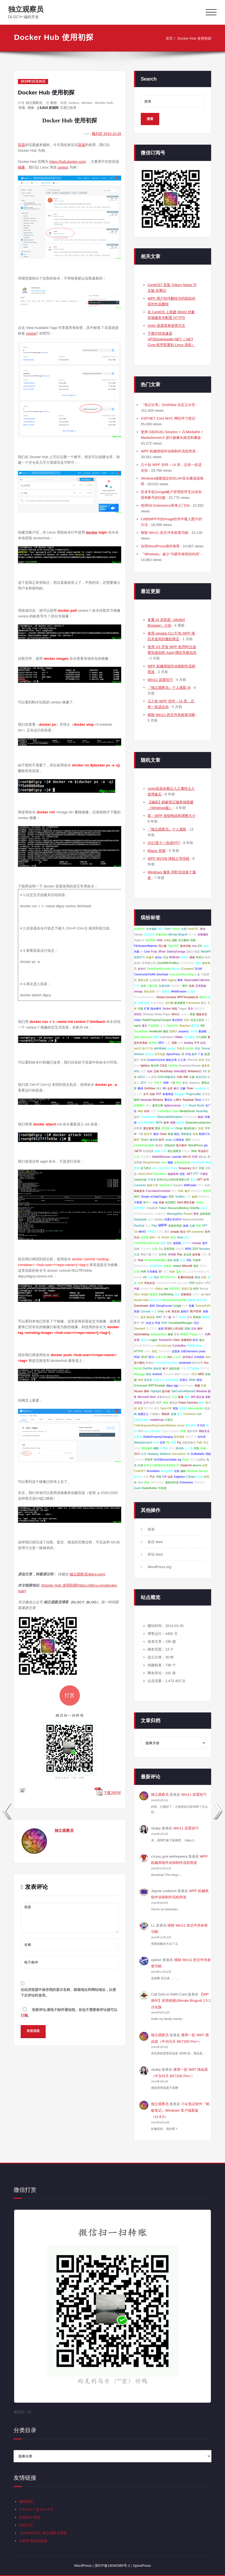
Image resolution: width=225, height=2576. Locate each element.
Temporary (184, 1168)
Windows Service (197, 1471)
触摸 (151, 1145)
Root (198, 1099)
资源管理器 (175, 1225)
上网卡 (177, 1099)
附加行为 (204, 1133)
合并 (143, 985)
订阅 (24, 2015)
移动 (202, 928)
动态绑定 (170, 1202)
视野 (156, 1037)
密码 (152, 1305)
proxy (158, 957)
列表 (180, 1190)
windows (160, 1048)
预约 (158, 991)
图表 (157, 1128)
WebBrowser (178, 991)
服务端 (154, 1139)
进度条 (176, 1351)
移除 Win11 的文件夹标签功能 (164, 533)
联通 (183, 1431)
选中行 (138, 1476)
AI (141, 951)
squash (196, 1139)
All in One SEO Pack (164, 1168)
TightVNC (173, 945)
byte (149, 1071)
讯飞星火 (145, 1168)
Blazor (144, 1339)
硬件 (185, 985)
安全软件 (145, 1248)
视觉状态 (199, 1482)
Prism (185, 1459)
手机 (183, 1368)
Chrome (139, 1459)
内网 (180, 1042)
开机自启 (149, 1282)
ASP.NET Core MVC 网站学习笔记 (168, 418)
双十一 (147, 1202)
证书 (146, 1402)
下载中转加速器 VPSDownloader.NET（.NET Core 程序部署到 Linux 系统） (171, 339)
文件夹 (163, 1254)
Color (167, 928)
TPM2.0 (152, 1231)
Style (172, 1271)
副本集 (196, 1254)
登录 (176, 1334)
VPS (207, 1282)
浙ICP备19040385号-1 (112, 2566)
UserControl (145, 1173)
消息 (182, 1173)
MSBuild (174, 957)
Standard (139, 1328)
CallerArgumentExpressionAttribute (155, 1425)
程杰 (201, 1059)
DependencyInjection (198, 1122)
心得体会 (178, 1139)
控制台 (159, 1288)
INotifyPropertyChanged (156, 1020)
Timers (144, 1139)
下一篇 (167, 1317)
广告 (201, 1054)
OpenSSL (172, 1025)
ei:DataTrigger (158, 1196)
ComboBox (179, 1345)
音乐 (190, 1008)
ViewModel (155, 1031)
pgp (176, 1385)
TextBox (180, 1196)
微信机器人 (190, 1128)
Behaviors (146, 1037)
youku (169, 1139)
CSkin (176, 1339)
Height (145, 1294)
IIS (144, 1277)
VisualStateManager (180, 1322)
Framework (193, 1002)
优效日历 (26, 2525)
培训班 (184, 957)
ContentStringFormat (146, 1243)
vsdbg (167, 940)
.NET (189, 1173)
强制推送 (186, 1133)
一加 (172, 1082)
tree (177, 1374)
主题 (192, 1077)
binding (188, 1042)
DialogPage (190, 1116)
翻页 (136, 1139)
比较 (184, 928)
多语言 (148, 1379)
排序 (155, 1254)
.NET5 (138, 1151)
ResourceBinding (178, 1208)
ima (194, 945)
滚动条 (180, 1448)
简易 (136, 1311)
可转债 (162, 1488)
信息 (170, 1476)
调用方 (203, 997)
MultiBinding (194, 1345)
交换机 (168, 1265)
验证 (203, 1002)
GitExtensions (189, 1351)
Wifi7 (159, 1317)
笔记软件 (177, 1020)
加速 (161, 1202)
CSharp (190, 1476)
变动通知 (189, 1037)
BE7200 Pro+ (168, 1277)
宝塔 (162, 1442)
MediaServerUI (143, 1442)
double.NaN (141, 1300)
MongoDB (167, 1471)
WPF (162, 1225)
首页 (169, 38)
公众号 (177, 1357)
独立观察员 (25, 9)
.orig (154, 1202)
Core (147, 951)
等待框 (172, 1254)
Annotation (153, 1471)
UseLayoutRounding (181, 974)
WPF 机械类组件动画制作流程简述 (168, 451)
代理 (194, 1156)
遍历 (187, 1190)
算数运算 (143, 980)
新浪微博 (179, 1002)
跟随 (187, 1328)
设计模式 (139, 1362)
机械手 (150, 957)
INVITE (205, 1368)
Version (138, 1391)
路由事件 (156, 1008)
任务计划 (160, 1357)
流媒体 (192, 1300)
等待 (193, 1459)
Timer (189, 1088)
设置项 (138, 1436)
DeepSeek (140, 1219)
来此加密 (149, 991)
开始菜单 (168, 1374)
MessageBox (175, 1213)
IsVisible (199, 1357)
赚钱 (156, 1408)
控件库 (202, 1436)
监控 (179, 1271)
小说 (136, 1156)
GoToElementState (165, 1459)
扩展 (146, 1008)
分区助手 (149, 934)
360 (202, 1025)
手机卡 (158, 1082)
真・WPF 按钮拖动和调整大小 (171, 816)
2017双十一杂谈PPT (164, 843)
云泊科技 (154, 980)
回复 (204, 1277)
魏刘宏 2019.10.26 (106, 134)
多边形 (187, 1254)
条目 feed (155, 1542)
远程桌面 (205, 1213)
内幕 (136, 951)
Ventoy (200, 1202)
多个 (207, 1020)
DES (140, 1431)
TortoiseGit (165, 1339)
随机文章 (171, 1059)
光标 (152, 1094)
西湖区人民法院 (173, 1328)
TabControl (165, 1185)
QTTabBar (193, 1368)
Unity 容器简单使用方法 (166, 325)
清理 (204, 1254)
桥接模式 (203, 1196)
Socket (166, 1008)
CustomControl (156, 1059)
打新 (150, 1277)
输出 (202, 1339)
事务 (180, 980)
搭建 (146, 1476)
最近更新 (148, 1128)
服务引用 (152, 1185)
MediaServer (187, 1111)
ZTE (188, 1196)
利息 (159, 940)
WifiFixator (190, 1185)
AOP (159, 1402)
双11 (151, 1357)
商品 (159, 1088)
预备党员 (201, 1014)
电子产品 (147, 1048)
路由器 (138, 1277)
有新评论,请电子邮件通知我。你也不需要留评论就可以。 (69, 2012)
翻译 (140, 1088)
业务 (177, 1294)
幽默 (156, 1448)
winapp (138, 991)
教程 (53, 103)
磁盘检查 (173, 1173)
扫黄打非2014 (172, 1219)
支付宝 (206, 1094)
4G (164, 1088)
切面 (174, 1042)
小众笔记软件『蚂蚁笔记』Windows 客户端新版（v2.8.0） (180, 2110)
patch (204, 1208)
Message (139, 1374)
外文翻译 (183, 940)
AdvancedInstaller (193, 1219)
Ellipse (186, 1151)
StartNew (150, 940)
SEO (137, 1294)
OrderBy (194, 1208)
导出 (206, 1442)
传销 (165, 1082)
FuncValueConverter (158, 1190)
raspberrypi (157, 1419)
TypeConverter (171, 1431)
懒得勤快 (26, 2501)
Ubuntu (138, 934)
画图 (173, 1122)
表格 (205, 1311)
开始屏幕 (153, 1025)
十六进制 (201, 1037)
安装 (155, 1248)
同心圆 (162, 945)
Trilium (163, 1208)
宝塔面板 (200, 985)
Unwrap (196, 1243)
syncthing (200, 1088)
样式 (195, 1339)
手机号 (181, 1048)
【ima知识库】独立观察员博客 (43, 2533)
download (162, 974)
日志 (165, 957)
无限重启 (145, 1156)
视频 (170, 1162)
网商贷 (206, 1317)
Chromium (189, 1414)
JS (182, 1054)
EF (160, 1271)
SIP (142, 1322)
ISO (165, 1271)
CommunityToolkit (144, 974)
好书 (206, 1179)
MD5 (201, 1374)
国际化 (202, 1156)
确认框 (176, 968)
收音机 (190, 1048)
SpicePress (173, 1054)
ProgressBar (193, 1094)
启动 (170, 1260)
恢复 (185, 1082)
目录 (156, 1442)
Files (154, 1225)
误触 (136, 1248)
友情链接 (148, 1151)
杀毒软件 (160, 1213)
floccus (204, 1288)
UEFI (161, 1042)
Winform (139, 1054)
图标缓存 (199, 1008)
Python (176, 928)
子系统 (164, 1448)
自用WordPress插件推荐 (160, 546)
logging (172, 980)
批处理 (207, 1190)
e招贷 (182, 1317)
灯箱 (140, 1465)
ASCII (141, 1077)
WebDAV (196, 1190)
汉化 (193, 1328)
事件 (195, 1168)
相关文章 (197, 1362)
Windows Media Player (157, 1014)
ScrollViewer (187, 963)
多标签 (157, 1368)
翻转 (201, 1402)
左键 (192, 1225)
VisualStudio (148, 1116)
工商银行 (154, 1414)
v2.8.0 (205, 1099)
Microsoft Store (147, 1396)
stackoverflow (158, 1334)
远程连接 (174, 1368)
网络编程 (147, 1448)
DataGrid (186, 1465)
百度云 (184, 1379)
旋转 (136, 1116)
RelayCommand (166, 997)
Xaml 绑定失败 (186, 1202)
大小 (140, 1482)
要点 (193, 1179)
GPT (199, 1179)
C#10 (161, 1077)
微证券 (180, 1122)
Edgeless (179, 1476)
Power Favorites (188, 1402)
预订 (136, 1059)
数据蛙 (203, 1031)
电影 (163, 1243)
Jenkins (158, 1219)
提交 (143, 1317)
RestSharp (166, 1071)
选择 (146, 1002)
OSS (160, 1231)
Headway (153, 1453)
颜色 (187, 1396)
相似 (148, 1374)
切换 (193, 940)
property (184, 1031)
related (177, 1265)
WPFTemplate (156, 1385)
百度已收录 (68, 108)
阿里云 (200, 957)
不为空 (201, 1425)
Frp (179, 1442)
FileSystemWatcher (145, 945)
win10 (137, 1048)
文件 (140, 1122)
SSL (189, 1260)
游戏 (185, 1225)
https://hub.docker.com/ (67, 162)
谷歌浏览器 (172, 1379)
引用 (136, 1271)
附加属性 (149, 1122)
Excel (199, 1476)
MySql (138, 1368)
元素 (167, 1042)
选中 (205, 1243)
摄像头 (166, 991)
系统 (154, 1351)
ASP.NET (140, 1208)
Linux (147, 1351)
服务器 (206, 1065)
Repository (160, 1173)
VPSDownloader (144, 1213)
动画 (140, 1002)
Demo (196, 1294)
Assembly (202, 1111)
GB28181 (174, 1288)
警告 (196, 1213)
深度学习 (139, 957)
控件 (186, 1020)
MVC (137, 1196)
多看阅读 (167, 1094)
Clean (163, 1133)
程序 (196, 1288)
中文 (154, 1311)
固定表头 (190, 1425)
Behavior (158, 1099)
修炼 (170, 1334)
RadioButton (149, 1488)
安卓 (162, 1025)
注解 (183, 1088)
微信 (156, 1133)
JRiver (162, 951)
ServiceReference (144, 997)
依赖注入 (143, 1414)
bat (166, 1288)
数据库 (154, 1294)
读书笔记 (187, 1357)
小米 (167, 1311)
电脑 (197, 1385)
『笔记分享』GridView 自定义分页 (168, 405)
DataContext (141, 1419)
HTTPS (138, 1351)
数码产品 (191, 1436)
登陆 (175, 1408)
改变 (140, 1408)
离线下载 (145, 1254)
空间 (207, 1059)
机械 (203, 1448)
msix (164, 1162)
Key (206, 1362)
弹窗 (198, 1225)
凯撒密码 (186, 1339)
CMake (178, 1037)
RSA (137, 1357)
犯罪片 (200, 1282)
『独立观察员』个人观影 (167, 829)
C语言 (163, 1065)
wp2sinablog (141, 1334)
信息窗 (144, 1237)
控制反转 (169, 1145)
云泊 (174, 1396)
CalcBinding (166, 1294)
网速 (150, 1082)
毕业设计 (203, 1151)
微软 (165, 1031)
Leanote (176, 1156)
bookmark (185, 1362)
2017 (143, 1082)
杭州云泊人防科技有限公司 (173, 1179)
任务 (136, 1065)
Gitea (180, 1237)
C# (164, 1476)
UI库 (179, 1077)
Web (193, 1151)
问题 (140, 1008)
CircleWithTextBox (168, 963)
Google (177, 1305)
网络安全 (204, 1431)
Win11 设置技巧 (160, 680)
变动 (171, 1448)
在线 (191, 985)
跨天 (185, 1305)
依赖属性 (203, 934)
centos (73, 103)
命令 (147, 1431)
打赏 (69, 1695)
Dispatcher (156, 1265)
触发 (201, 1116)
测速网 (180, 1248)
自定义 (150, 1322)
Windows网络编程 (155, 1260)
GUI (188, 1243)
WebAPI (206, 951)
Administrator (196, 1408)
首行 (167, 1231)
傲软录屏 (192, 1431)
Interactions (179, 1453)
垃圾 (196, 1448)
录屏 (173, 1442)
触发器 (151, 1317)
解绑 (136, 1099)
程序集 (153, 1042)
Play (179, 1254)
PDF (192, 1282)
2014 (194, 1374)
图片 (179, 1414)
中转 (140, 1282)
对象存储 (161, 934)
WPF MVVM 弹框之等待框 (168, 858)
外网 (143, 1271)
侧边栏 (159, 1145)
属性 (160, 928)
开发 (189, 1317)
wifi (173, 1128)
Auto (207, 1185)
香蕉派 (197, 1317)
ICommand (140, 1385)
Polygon (185, 1374)
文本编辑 (151, 928)
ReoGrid (139, 1225)
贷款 (169, 1243)
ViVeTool (192, 1059)
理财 (208, 1453)
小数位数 (152, 985)
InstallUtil (152, 1208)
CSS (164, 1151)
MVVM (148, 1408)
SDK (171, 1196)
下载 (140, 1133)
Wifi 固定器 (197, 1396)
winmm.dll (155, 1300)
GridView (149, 1088)
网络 (140, 1111)
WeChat (202, 1300)
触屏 (195, 1196)
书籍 (136, 1288)
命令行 (142, 968)
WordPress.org (159, 1567)
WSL (137, 1071)
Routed (188, 1213)
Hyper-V (139, 940)
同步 (156, 1277)
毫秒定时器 (172, 1482)
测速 (165, 1402)
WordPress (195, 1145)
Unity (161, 1311)
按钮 (174, 1008)
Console (145, 1311)
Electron (156, 1431)
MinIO (142, 1231)
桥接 (170, 1133)
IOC (200, 945)
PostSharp (164, 1351)
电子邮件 (181, 1145)
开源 (201, 1168)
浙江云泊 (151, 1328)
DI (183, 1243)
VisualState (141, 1031)
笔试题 (165, 1128)
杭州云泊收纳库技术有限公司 (161, 1465)
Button (150, 1362)
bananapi (146, 1099)
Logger (153, 1339)
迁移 (156, 1071)
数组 (197, 1277)
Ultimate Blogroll (177, 934)
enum (180, 1425)
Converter (140, 1185)
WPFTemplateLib (187, 997)
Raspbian (188, 1099)
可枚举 (197, 1260)
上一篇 (189, 1448)
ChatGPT (140, 1471)
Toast (175, 1111)
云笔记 (169, 1419)
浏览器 (138, 1128)
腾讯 (148, 1105)
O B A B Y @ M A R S (36, 2509)
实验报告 (186, 1294)
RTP (158, 1094)
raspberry (194, 1082)
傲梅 (157, 1151)
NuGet (165, 1237)
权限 (176, 1260)
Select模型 (180, 1071)
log (179, 1459)
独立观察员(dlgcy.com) (87, 1574)
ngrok (137, 1025)
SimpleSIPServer (144, 1345)
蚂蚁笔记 (170, 1077)
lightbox (145, 1065)
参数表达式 (164, 1396)
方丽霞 (138, 1202)
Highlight (156, 1391)
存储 (203, 1385)
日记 (196, 1322)
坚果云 (203, 1265)
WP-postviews (195, 1231)
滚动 (173, 1237)
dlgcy (169, 1385)
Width (192, 1379)
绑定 (178, 1082)
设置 (205, 1465)
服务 (194, 1054)
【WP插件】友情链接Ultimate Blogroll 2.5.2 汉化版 (181, 2000)
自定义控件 (197, 1020)
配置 (207, 1054)
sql (202, 1294)
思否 (154, 1077)
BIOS (159, 1122)
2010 (195, 1248)
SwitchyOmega (176, 951)
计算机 (194, 1031)
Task (140, 1260)
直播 (173, 1414)
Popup (194, 1334)
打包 (188, 1054)
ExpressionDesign (190, 1065)
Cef (199, 1414)
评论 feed (155, 1554)
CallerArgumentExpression (172, 1282)
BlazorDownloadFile (174, 1300)
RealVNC (193, 928)
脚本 (146, 1391)
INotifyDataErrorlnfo (159, 968)
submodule (166, 1037)
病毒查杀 (139, 1190)
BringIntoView (151, 1162)
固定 (199, 1379)
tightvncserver (172, 1105)
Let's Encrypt (163, 1345)
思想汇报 (187, 1288)
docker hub (104, 103)
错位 (177, 1133)
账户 (165, 1368)
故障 (152, 1402)
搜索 (192, 957)
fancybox (204, 1248)
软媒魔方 (139, 1105)
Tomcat (205, 1048)
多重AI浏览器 (186, 1277)
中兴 (143, 1059)
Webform (165, 1453)
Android (157, 1374)
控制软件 (139, 928)
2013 (201, 1185)
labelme (173, 1065)
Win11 (175, 1014)
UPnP (144, 1357)
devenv (196, 1465)
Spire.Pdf (165, 1408)
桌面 (161, 1328)
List (148, 1077)
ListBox (201, 1459)
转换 (195, 1133)
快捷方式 (158, 1379)
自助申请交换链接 (33, 2541)
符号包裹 (159, 1054)
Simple (145, 1196)
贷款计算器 (193, 951)
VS (205, 1071)
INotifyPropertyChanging (158, 1436)
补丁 (175, 1317)
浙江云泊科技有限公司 (196, 1271)
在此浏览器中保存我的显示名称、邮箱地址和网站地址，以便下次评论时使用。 (68, 1992)
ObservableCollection (197, 980)
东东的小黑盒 (29, 2517)
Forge (179, 1128)
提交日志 (201, 1077)
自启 (203, 1042)
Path (199, 1442)
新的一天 (154, 1237)
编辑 (183, 1471)
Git (136, 1231)
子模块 (204, 1173)
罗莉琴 (149, 1459)
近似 (183, 1260)
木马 (185, 1105)
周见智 (175, 1311)
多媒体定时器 (182, 1162)
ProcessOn (198, 1162)
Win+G (187, 1156)
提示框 (166, 1391)
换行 (176, 1088)
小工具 (182, 1059)
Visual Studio (197, 1105)
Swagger (179, 1094)
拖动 (150, 1219)
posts (202, 1351)
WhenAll (187, 1265)
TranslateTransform (166, 1362)
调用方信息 (157, 1482)
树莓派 (184, 1334)
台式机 (192, 991)
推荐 (143, 1071)
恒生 (201, 1334)
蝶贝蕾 (195, 1025)
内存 (146, 1111)
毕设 (157, 1322)
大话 (136, 1254)
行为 (143, 1453)
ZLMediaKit (197, 1453)
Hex (169, 1357)
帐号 (136, 1322)
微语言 (149, 1054)
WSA (188, 1248)
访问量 (169, 1002)
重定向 (168, 1099)
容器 (21, 108)
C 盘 (197, 974)
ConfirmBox (164, 1111)
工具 (136, 985)
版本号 (148, 1133)
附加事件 (176, 985)
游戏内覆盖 (157, 1002)
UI (188, 1453)
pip (206, 1145)
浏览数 (183, 1408)
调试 (188, 1139)
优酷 (174, 940)
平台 (152, 1476)
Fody (154, 951)
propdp (175, 1231)
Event (137, 1488)
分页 (153, 1111)
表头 (187, 1237)
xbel (207, 1357)
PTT (196, 1173)
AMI (185, 1077)
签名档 (155, 1065)
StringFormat (164, 1305)
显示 (144, 1025)
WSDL (138, 1014)
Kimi (164, 980)
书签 (158, 1476)
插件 (200, 1328)
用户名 (192, 934)
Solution (178, 1185)
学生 (197, 1048)
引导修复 (152, 1271)
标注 (183, 1231)
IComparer (187, 968)
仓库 (170, 1088)
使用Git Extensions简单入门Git (165, 505)
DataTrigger (186, 1385)
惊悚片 (174, 1031)
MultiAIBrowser (161, 1156)
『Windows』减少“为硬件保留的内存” (170, 554)
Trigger (182, 1008)
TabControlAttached (183, 1391)
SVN (164, 1322)
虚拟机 (177, 1243)
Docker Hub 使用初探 (194, 38)
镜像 (30, 108)
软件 (161, 1139)
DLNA (198, 968)
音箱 (148, 1225)
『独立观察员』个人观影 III (169, 688)
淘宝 (136, 1317)
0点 (161, 1248)
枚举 (166, 1122)
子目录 (152, 1179)
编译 (208, 1294)
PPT (205, 1225)
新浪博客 (179, 1436)
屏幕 (192, 1014)
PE (168, 1442)
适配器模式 (189, 1442)
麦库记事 (157, 1105)
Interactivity (141, 1145)
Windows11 (195, 1071)
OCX (137, 1453)
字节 (196, 1042)
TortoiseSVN (203, 1305)
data (205, 945)
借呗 (146, 1482)
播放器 (173, 1402)
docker (87, 103)
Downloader (141, 1305)
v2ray (137, 1448)
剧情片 (185, 1311)
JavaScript (140, 1179)
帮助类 (165, 1414)
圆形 (198, 963)
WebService (141, 1265)
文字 (146, 1094)
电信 (174, 1190)
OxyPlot (147, 1368)
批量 (191, 1305)
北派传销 (164, 985)
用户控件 (196, 1311)
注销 (176, 1471)
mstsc (137, 1020)
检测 (180, 1396)
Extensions (186, 1482)
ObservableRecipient (169, 1116)
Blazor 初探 (157, 851)
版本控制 (185, 945)
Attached (184, 1025)
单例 (140, 1379)
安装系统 (169, 1248)
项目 (196, 1265)
